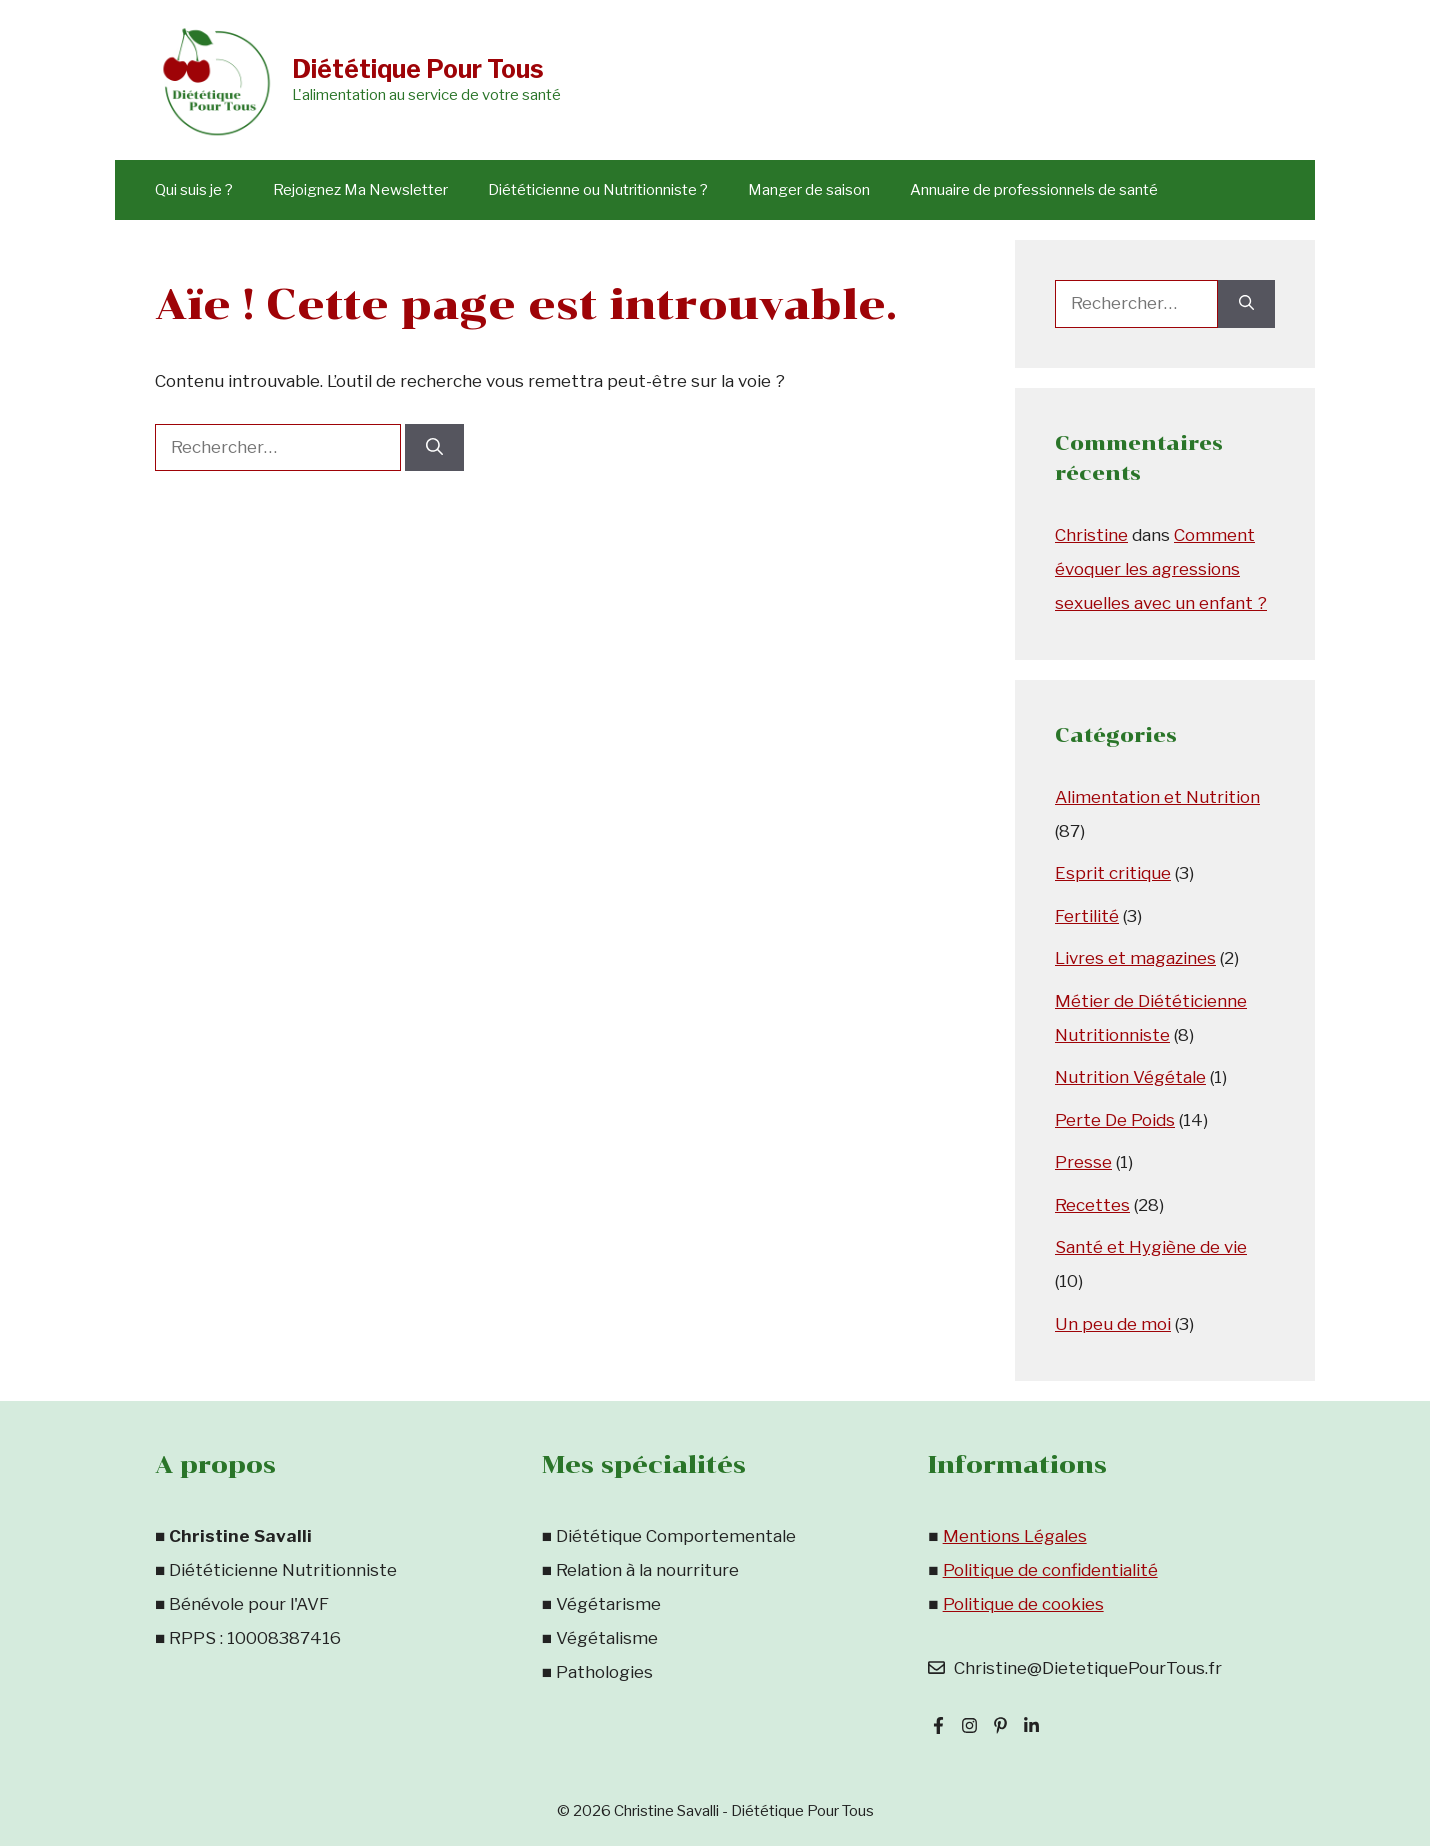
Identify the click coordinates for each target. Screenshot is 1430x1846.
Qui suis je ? (194, 190)
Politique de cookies (1023, 1604)
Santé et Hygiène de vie (1151, 1247)
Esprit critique (1113, 873)
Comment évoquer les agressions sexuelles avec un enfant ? (1161, 569)
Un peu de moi (1113, 1324)
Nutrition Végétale (1130, 1077)
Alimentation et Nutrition (1157, 797)
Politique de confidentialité (1050, 1570)
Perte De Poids (1115, 1120)
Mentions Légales (1015, 1536)
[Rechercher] (434, 448)
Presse (1083, 1162)
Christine (1091, 535)
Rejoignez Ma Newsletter (360, 190)
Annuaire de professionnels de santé (1034, 190)
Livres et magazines (1135, 958)
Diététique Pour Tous (418, 69)
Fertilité (1087, 916)
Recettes (1092, 1205)
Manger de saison (809, 190)
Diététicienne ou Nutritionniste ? (598, 190)
